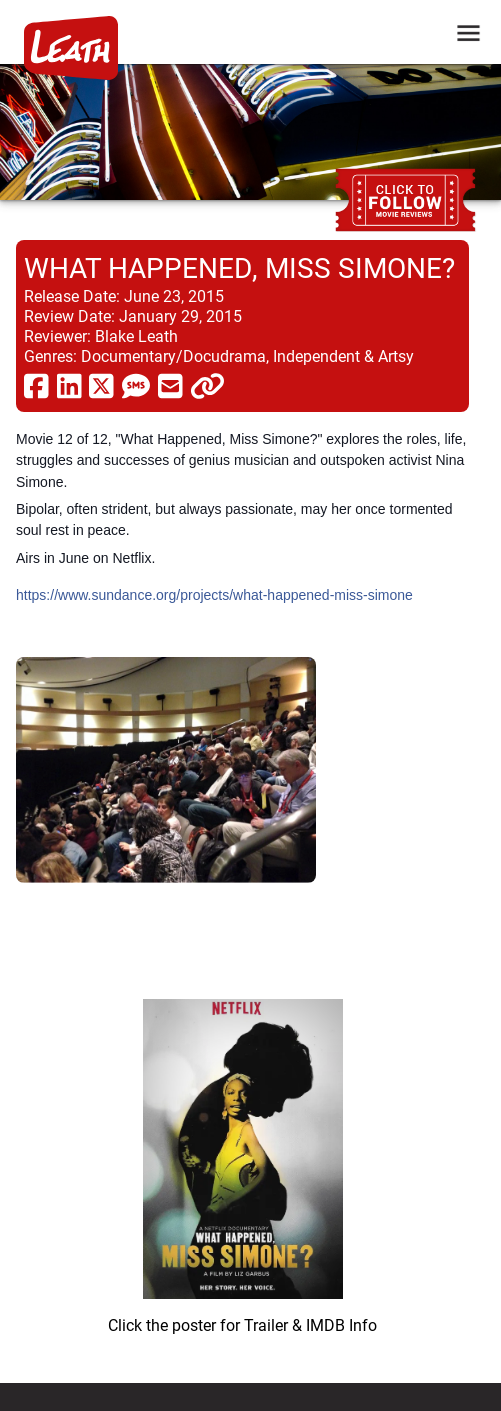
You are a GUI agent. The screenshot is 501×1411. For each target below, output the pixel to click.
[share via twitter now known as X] (101, 385)
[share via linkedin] (69, 385)
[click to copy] (207, 385)
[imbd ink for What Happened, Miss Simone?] (242, 1159)
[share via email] (170, 385)
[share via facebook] (36, 385)
